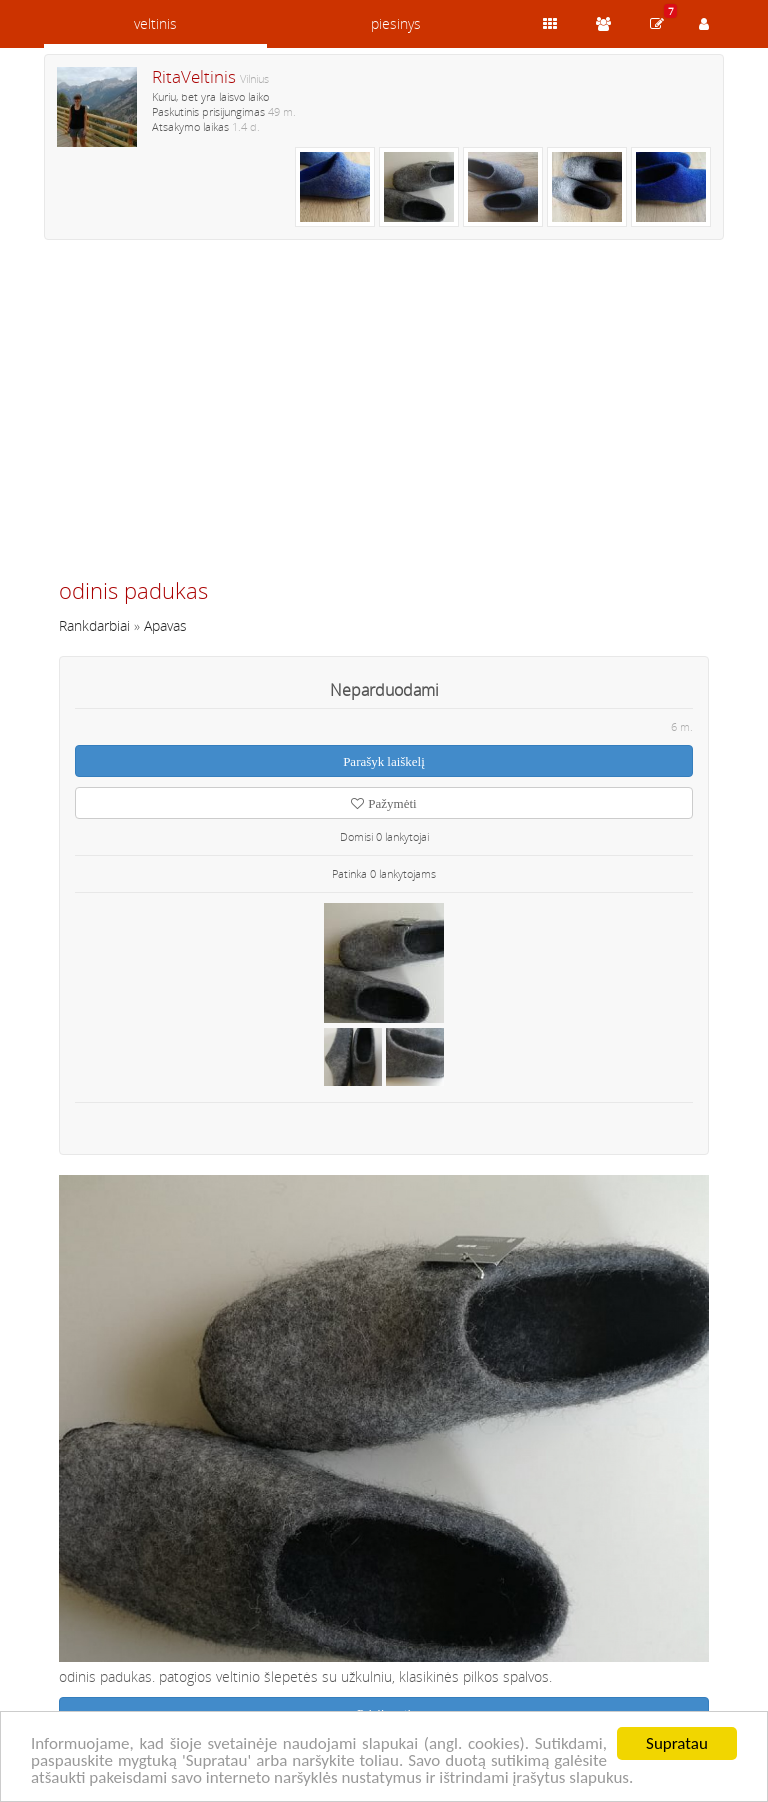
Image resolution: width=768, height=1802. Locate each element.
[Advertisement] (384, 417)
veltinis (155, 23)
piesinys (396, 23)
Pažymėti (383, 803)
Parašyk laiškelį (384, 761)
